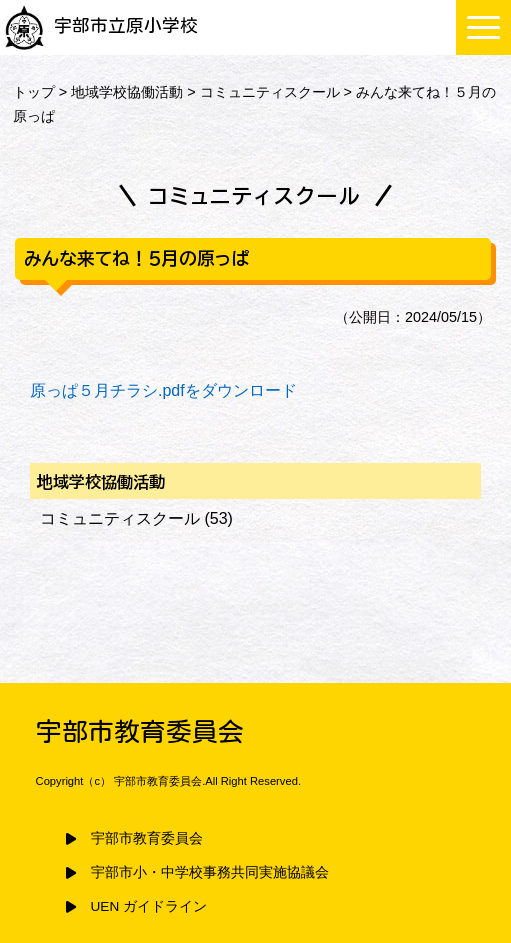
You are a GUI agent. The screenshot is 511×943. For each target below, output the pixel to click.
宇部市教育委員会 (147, 838)
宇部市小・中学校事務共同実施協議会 (210, 872)
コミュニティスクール (270, 92)
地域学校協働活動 (127, 92)
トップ (34, 92)
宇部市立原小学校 (101, 25)
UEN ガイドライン (149, 906)
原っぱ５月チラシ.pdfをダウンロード (163, 390)
